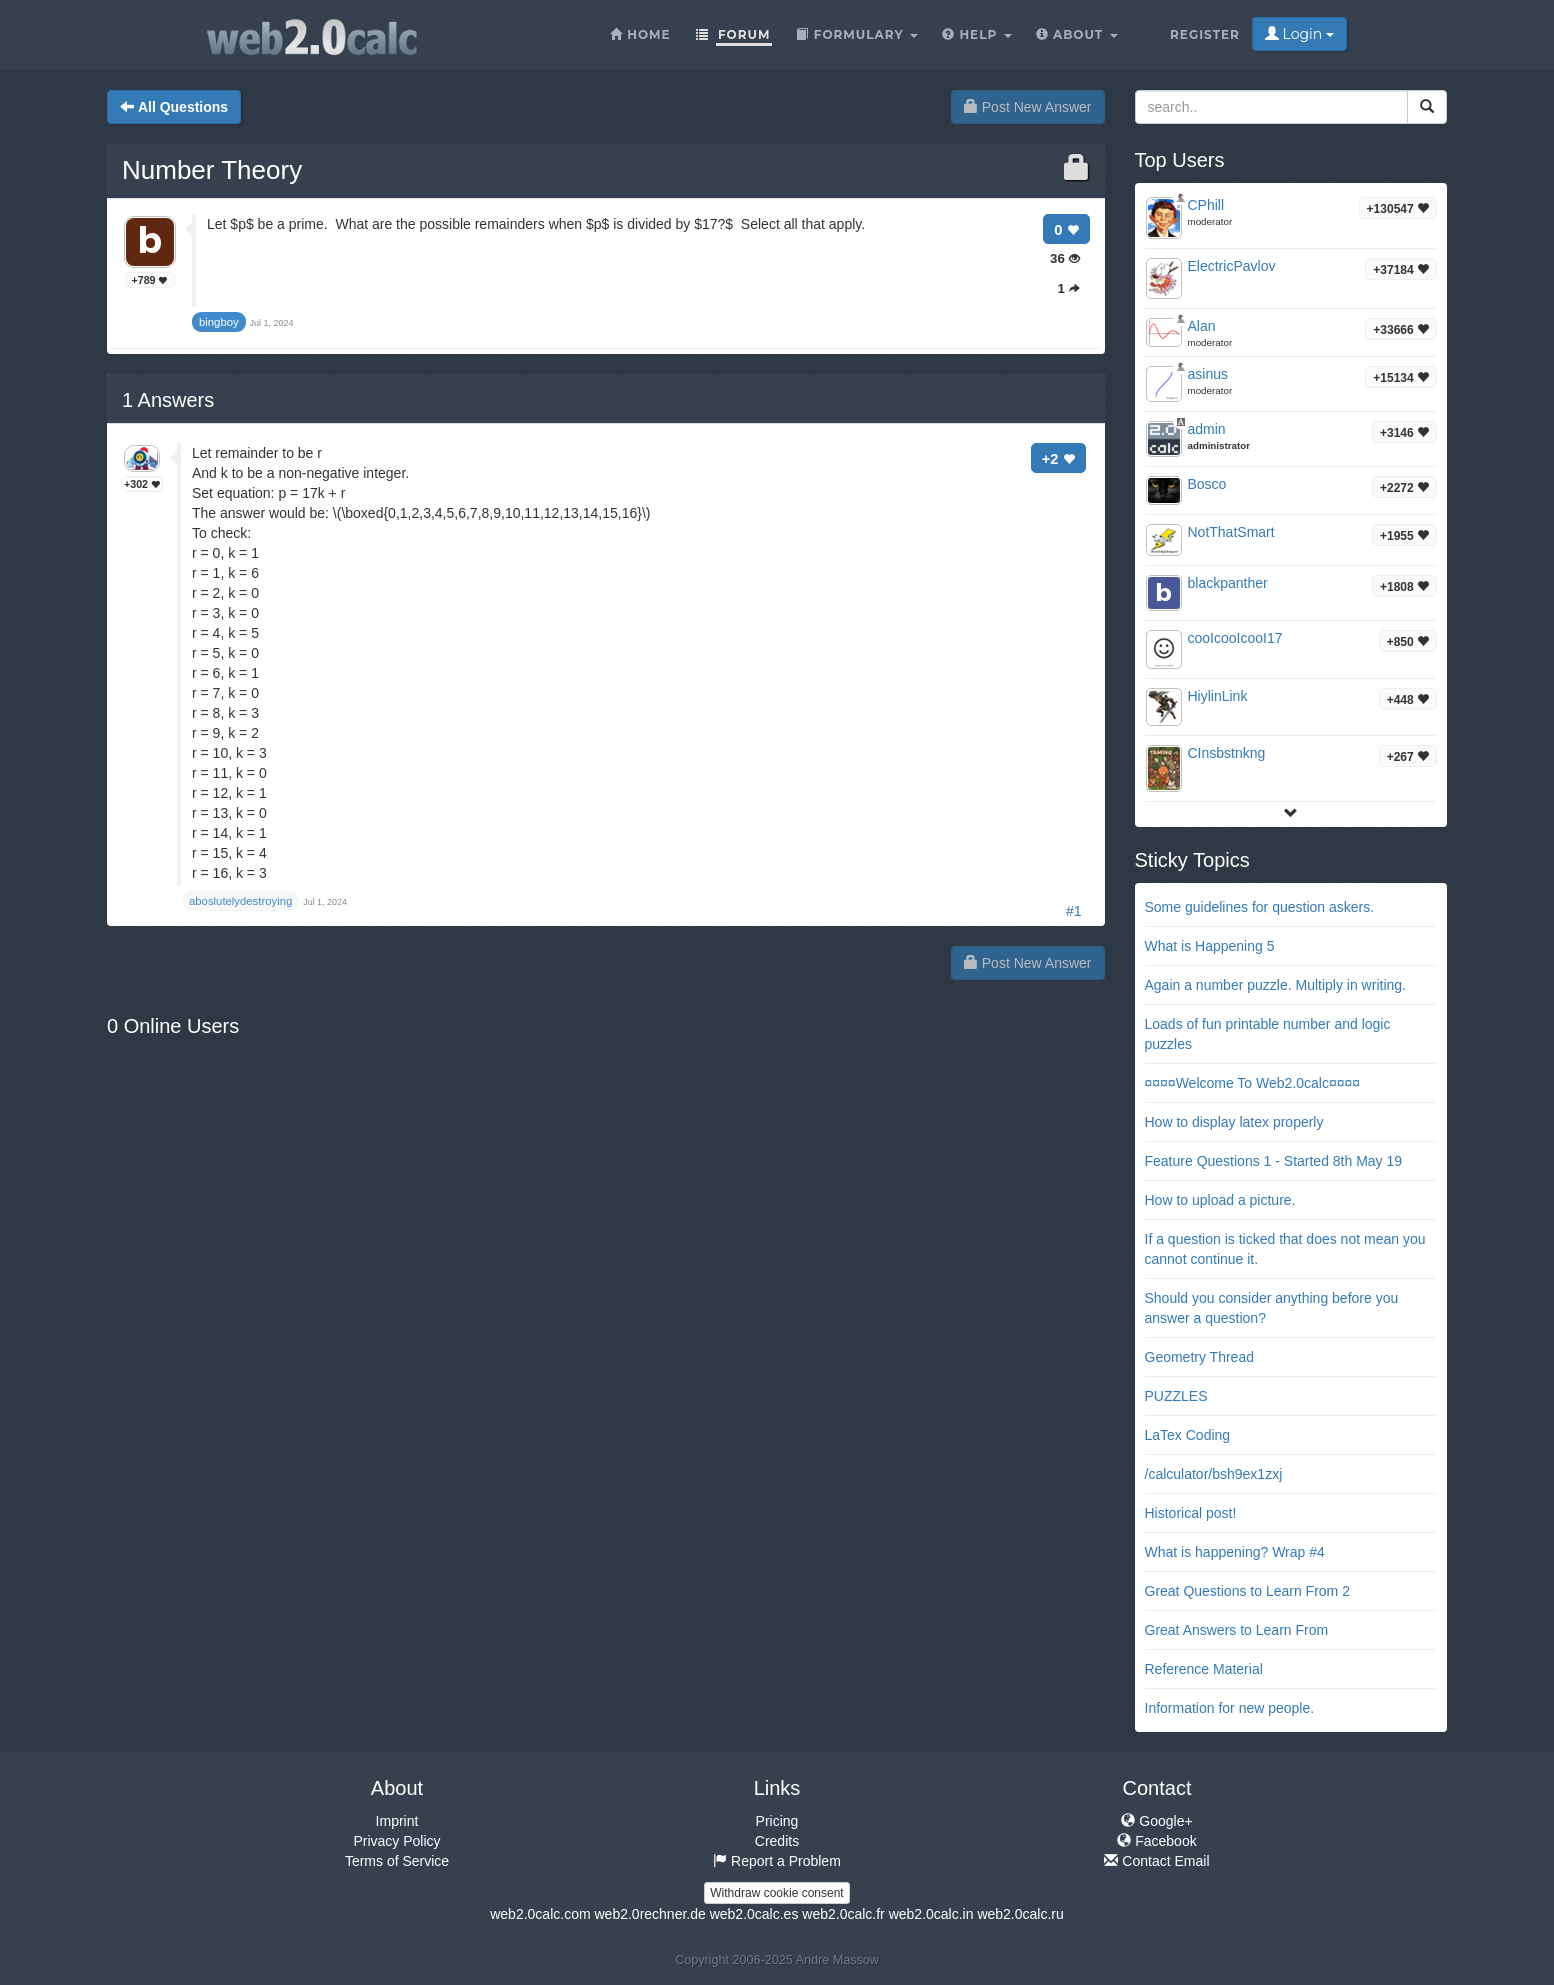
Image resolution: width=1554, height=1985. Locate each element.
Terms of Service (397, 1861)
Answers (168, 400)
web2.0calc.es (754, 1914)
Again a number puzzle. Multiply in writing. (1275, 985)
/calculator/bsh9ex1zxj (1214, 1474)
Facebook (1156, 1841)
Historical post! (1191, 1513)
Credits (777, 1841)
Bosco (1207, 484)
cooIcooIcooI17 (1235, 638)
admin (1207, 429)
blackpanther (1228, 583)
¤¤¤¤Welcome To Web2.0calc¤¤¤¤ (1253, 1083)
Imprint (397, 1821)
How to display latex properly (1234, 1122)
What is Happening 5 (1210, 946)
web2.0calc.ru (1020, 1914)
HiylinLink (1218, 696)
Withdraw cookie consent (776, 1893)
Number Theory (212, 170)
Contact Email (1156, 1861)
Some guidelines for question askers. (1260, 907)
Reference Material (1204, 1669)
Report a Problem (777, 1861)
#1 (1074, 911)
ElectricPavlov (1232, 266)
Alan (1202, 326)
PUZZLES (1176, 1396)
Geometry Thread (1199, 1357)
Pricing (777, 1821)
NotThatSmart (1231, 532)
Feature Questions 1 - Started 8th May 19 (1274, 1161)
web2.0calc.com (540, 1914)
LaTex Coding (1188, 1435)
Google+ (1156, 1821)
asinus (1208, 374)
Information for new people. (1230, 1708)
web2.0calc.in (931, 1914)
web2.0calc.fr (843, 1914)
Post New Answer (1028, 107)
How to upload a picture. (1220, 1200)
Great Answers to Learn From (1237, 1630)
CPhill (1206, 205)
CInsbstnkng (1227, 753)
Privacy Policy (396, 1841)
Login (1299, 34)
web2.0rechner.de (649, 1914)
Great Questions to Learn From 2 (1247, 1591)
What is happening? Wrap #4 (1235, 1552)
